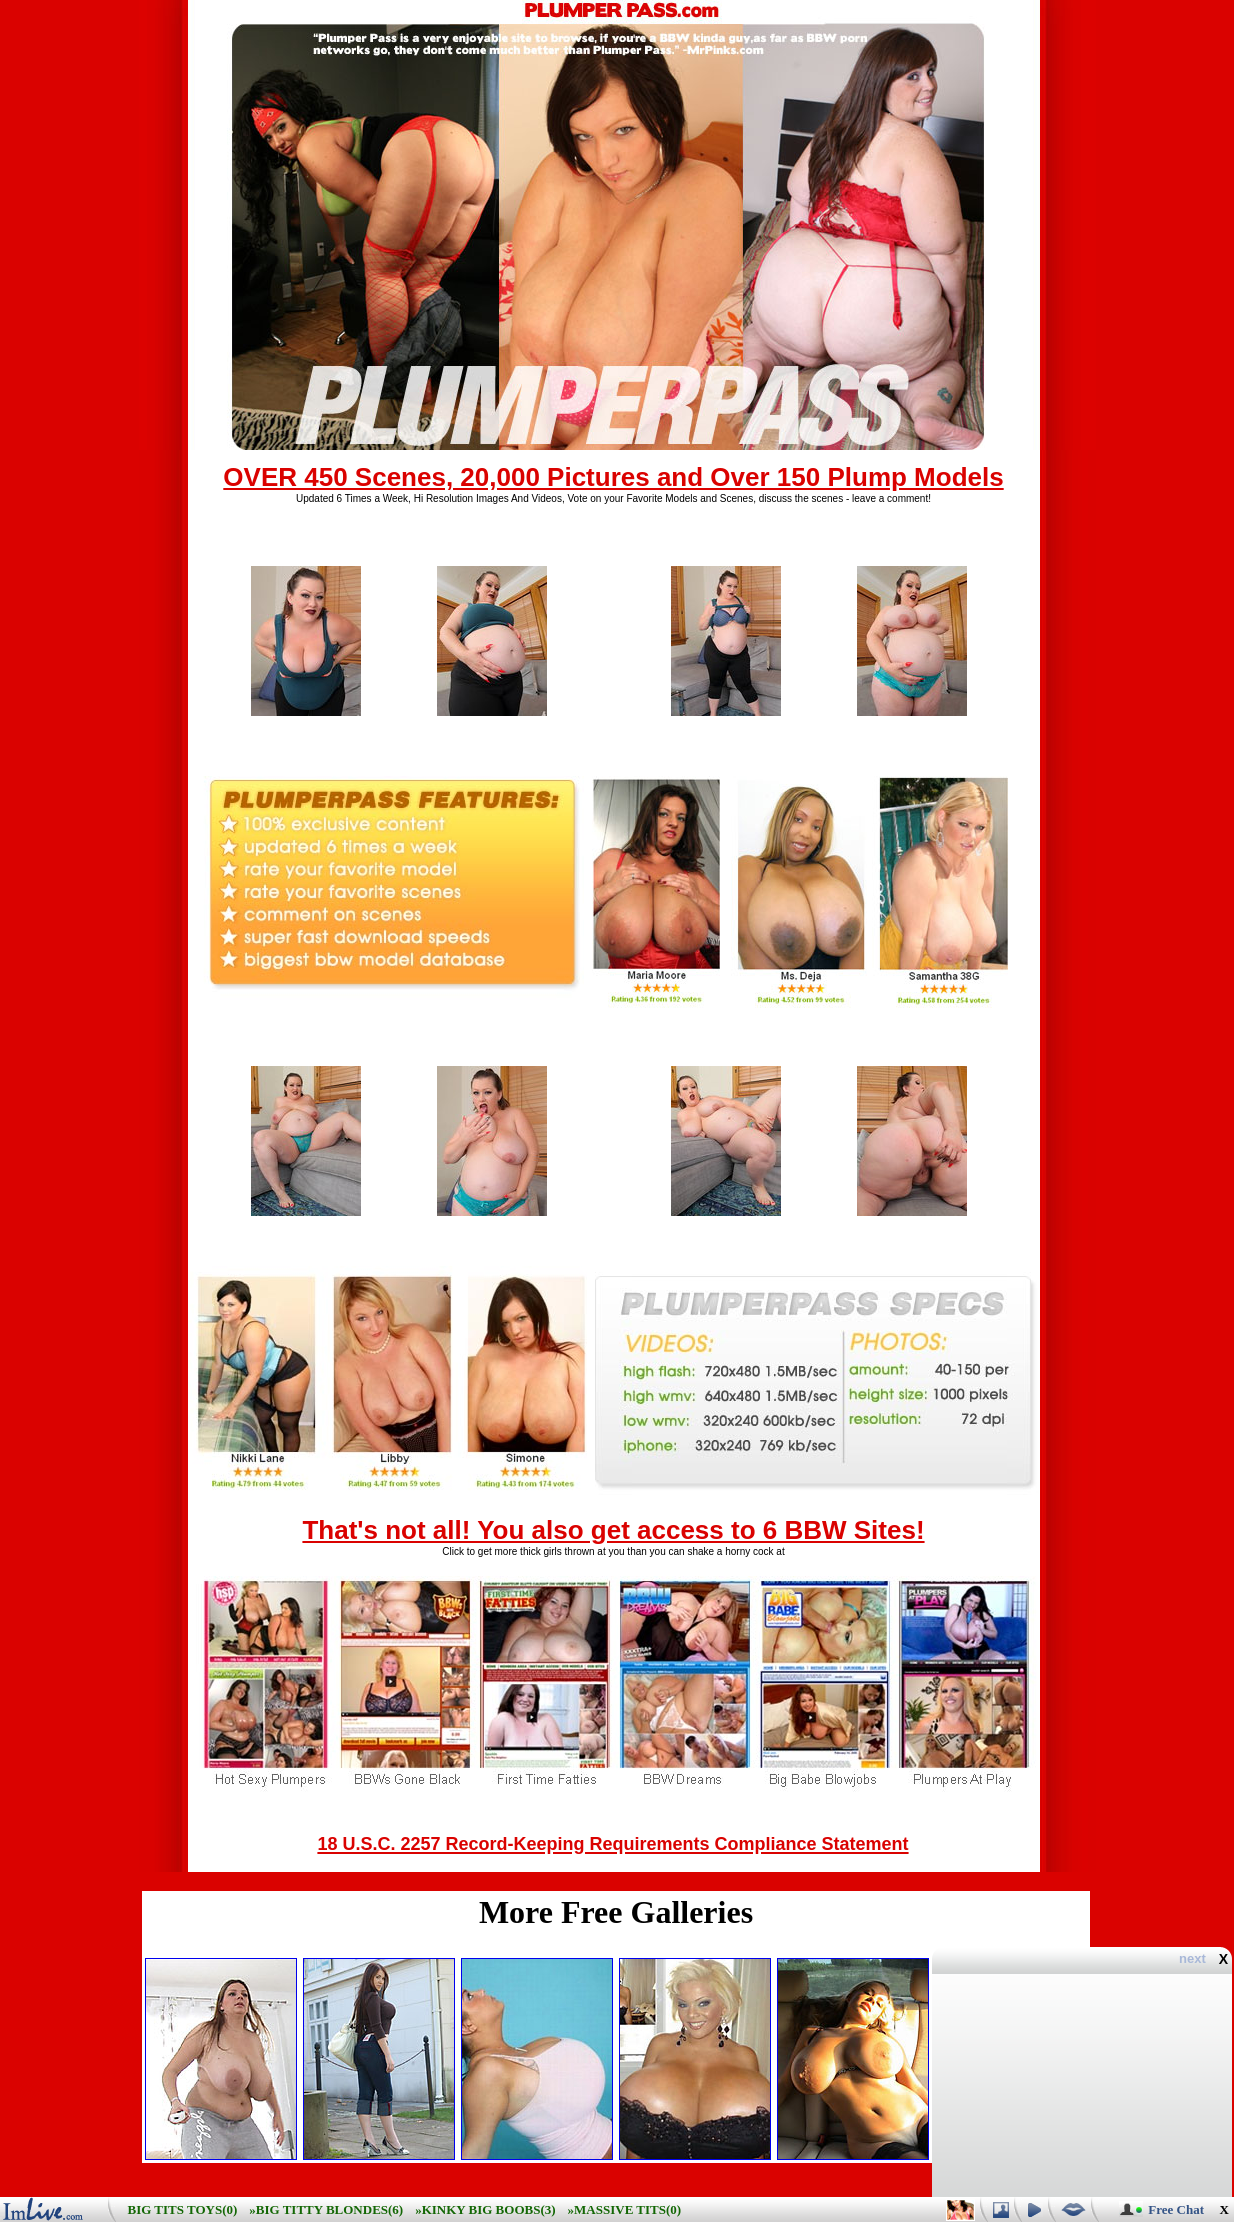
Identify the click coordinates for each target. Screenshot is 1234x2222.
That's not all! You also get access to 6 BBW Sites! (613, 1530)
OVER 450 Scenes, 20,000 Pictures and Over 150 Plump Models (613, 477)
